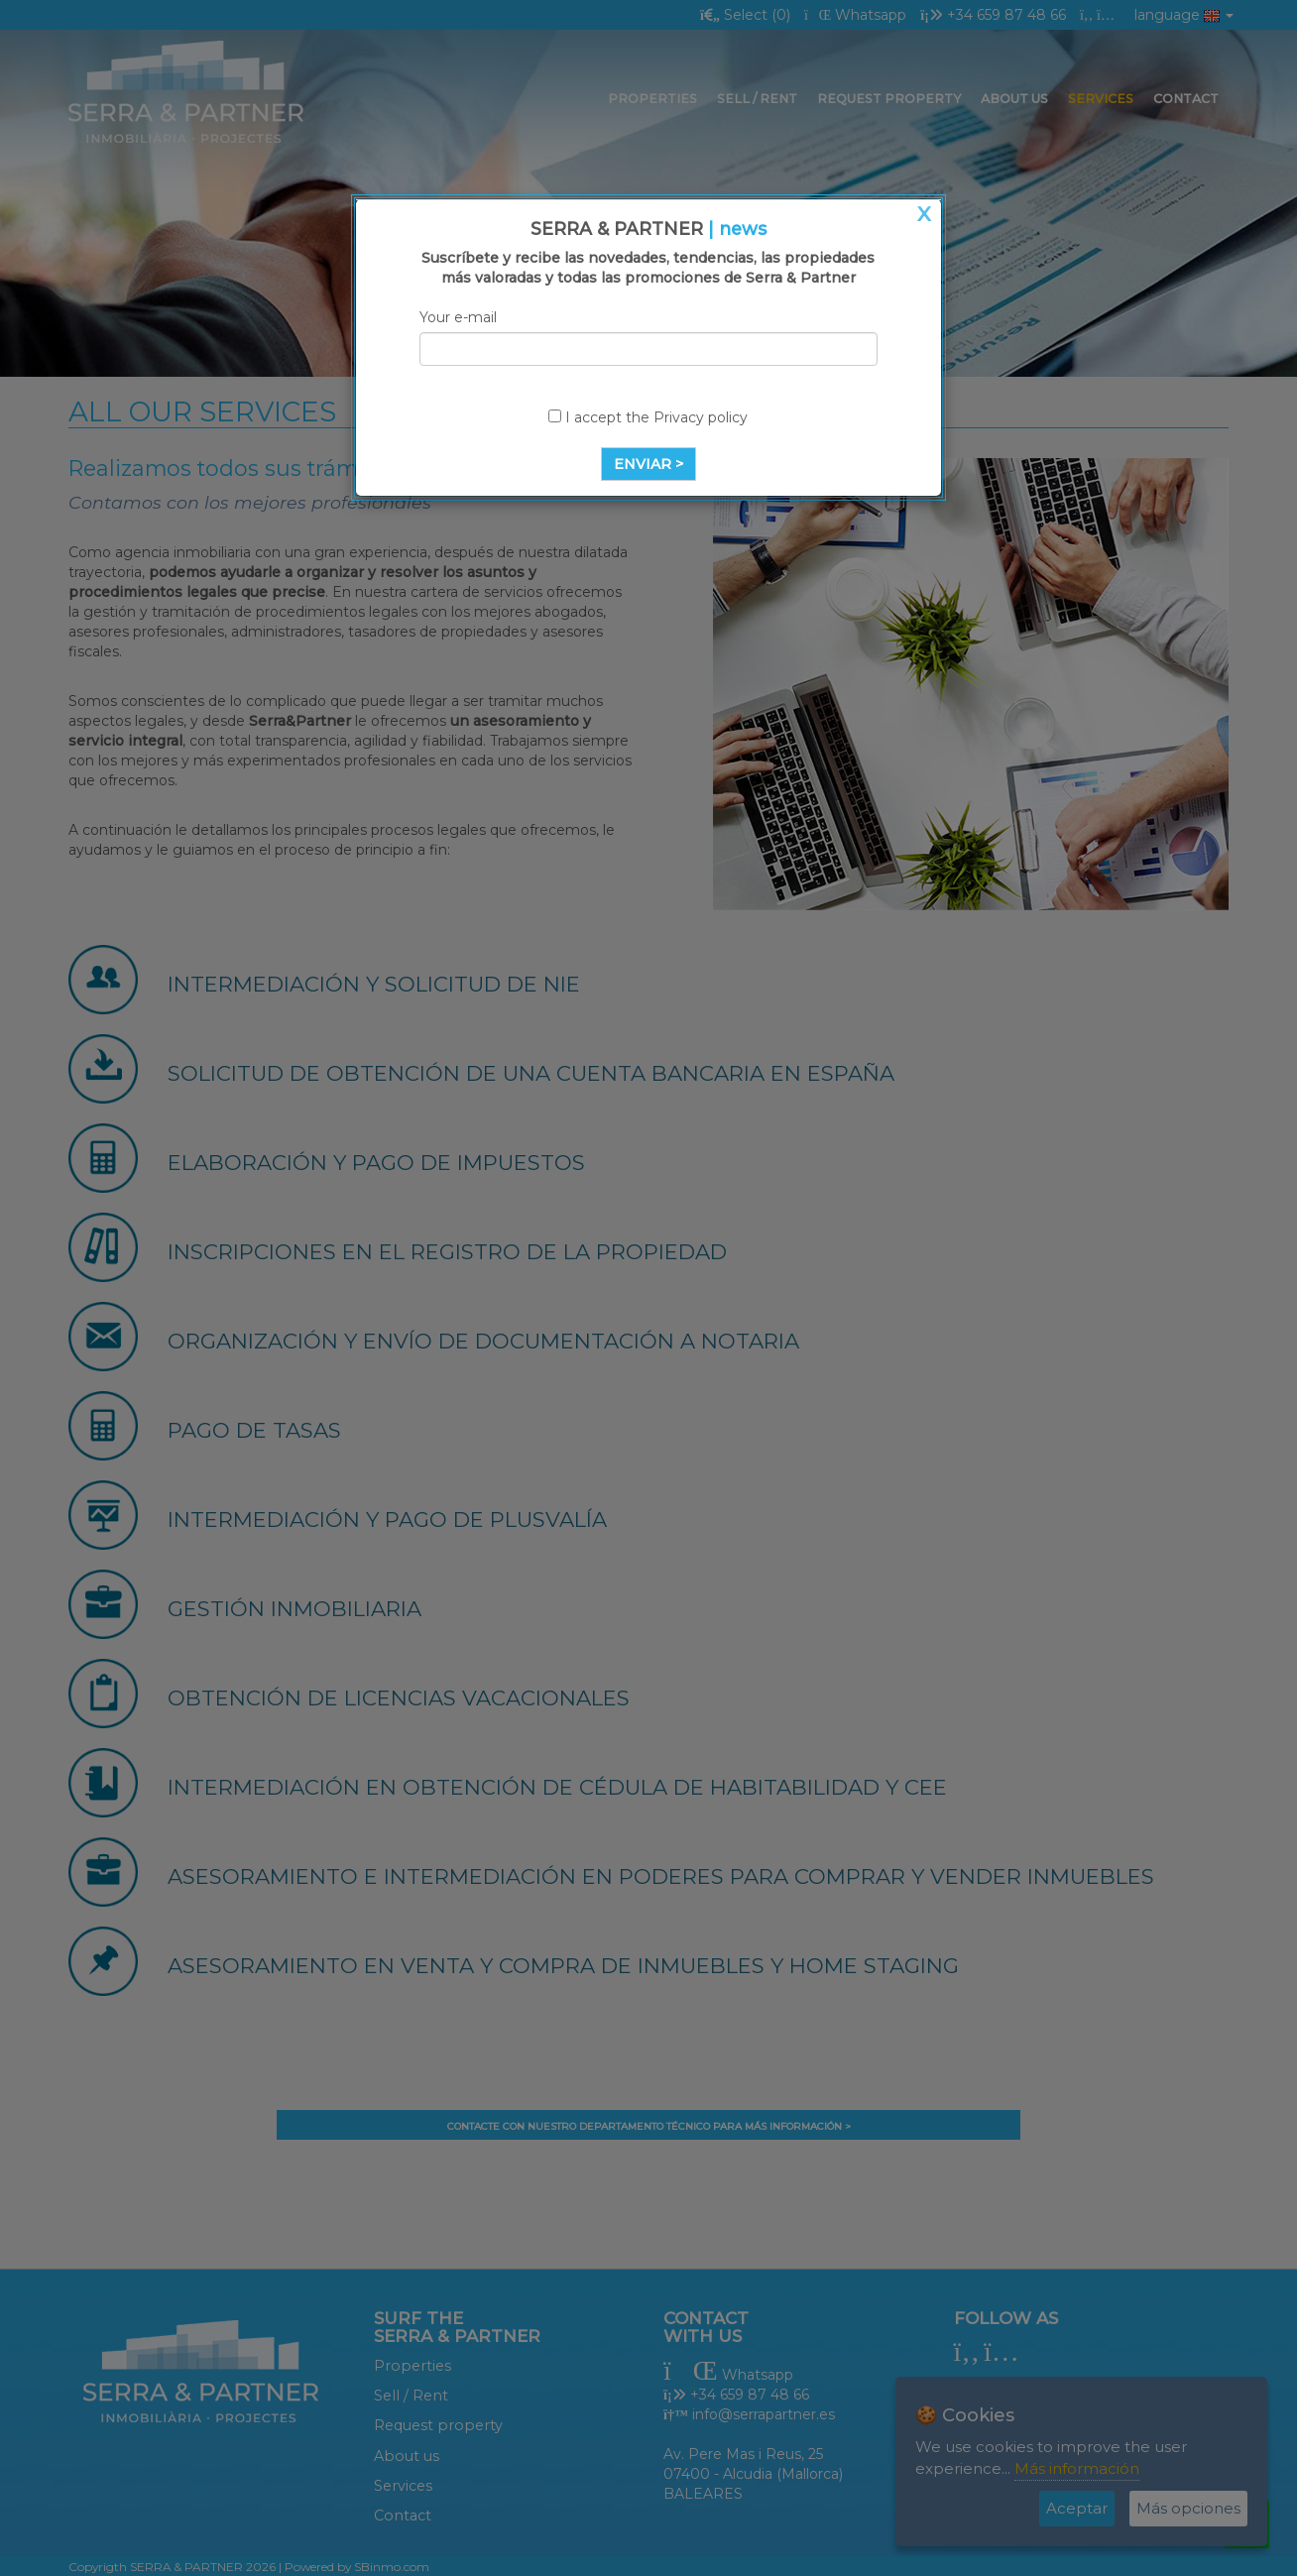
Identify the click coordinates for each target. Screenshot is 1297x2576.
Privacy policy (700, 417)
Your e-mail (458, 317)
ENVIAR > (648, 464)
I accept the (648, 417)
